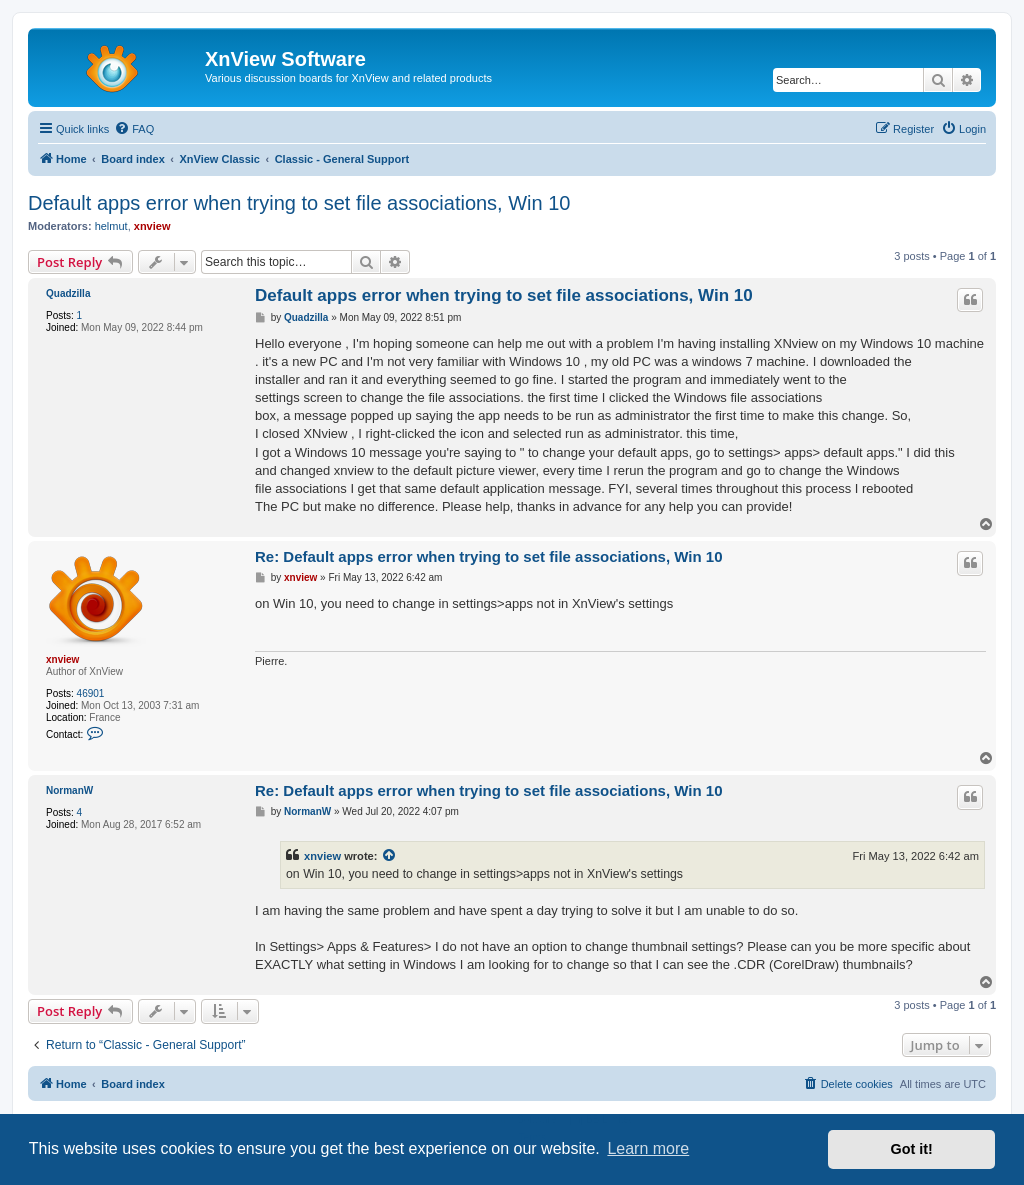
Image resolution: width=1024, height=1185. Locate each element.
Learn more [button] (648, 1148)
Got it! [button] (912, 1149)
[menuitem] (134, 129)
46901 (91, 693)
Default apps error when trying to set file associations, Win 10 (299, 203)
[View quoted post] (390, 856)
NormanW (69, 790)
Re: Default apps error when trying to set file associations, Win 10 (488, 556)
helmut (111, 226)
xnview (152, 226)
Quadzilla (68, 293)
